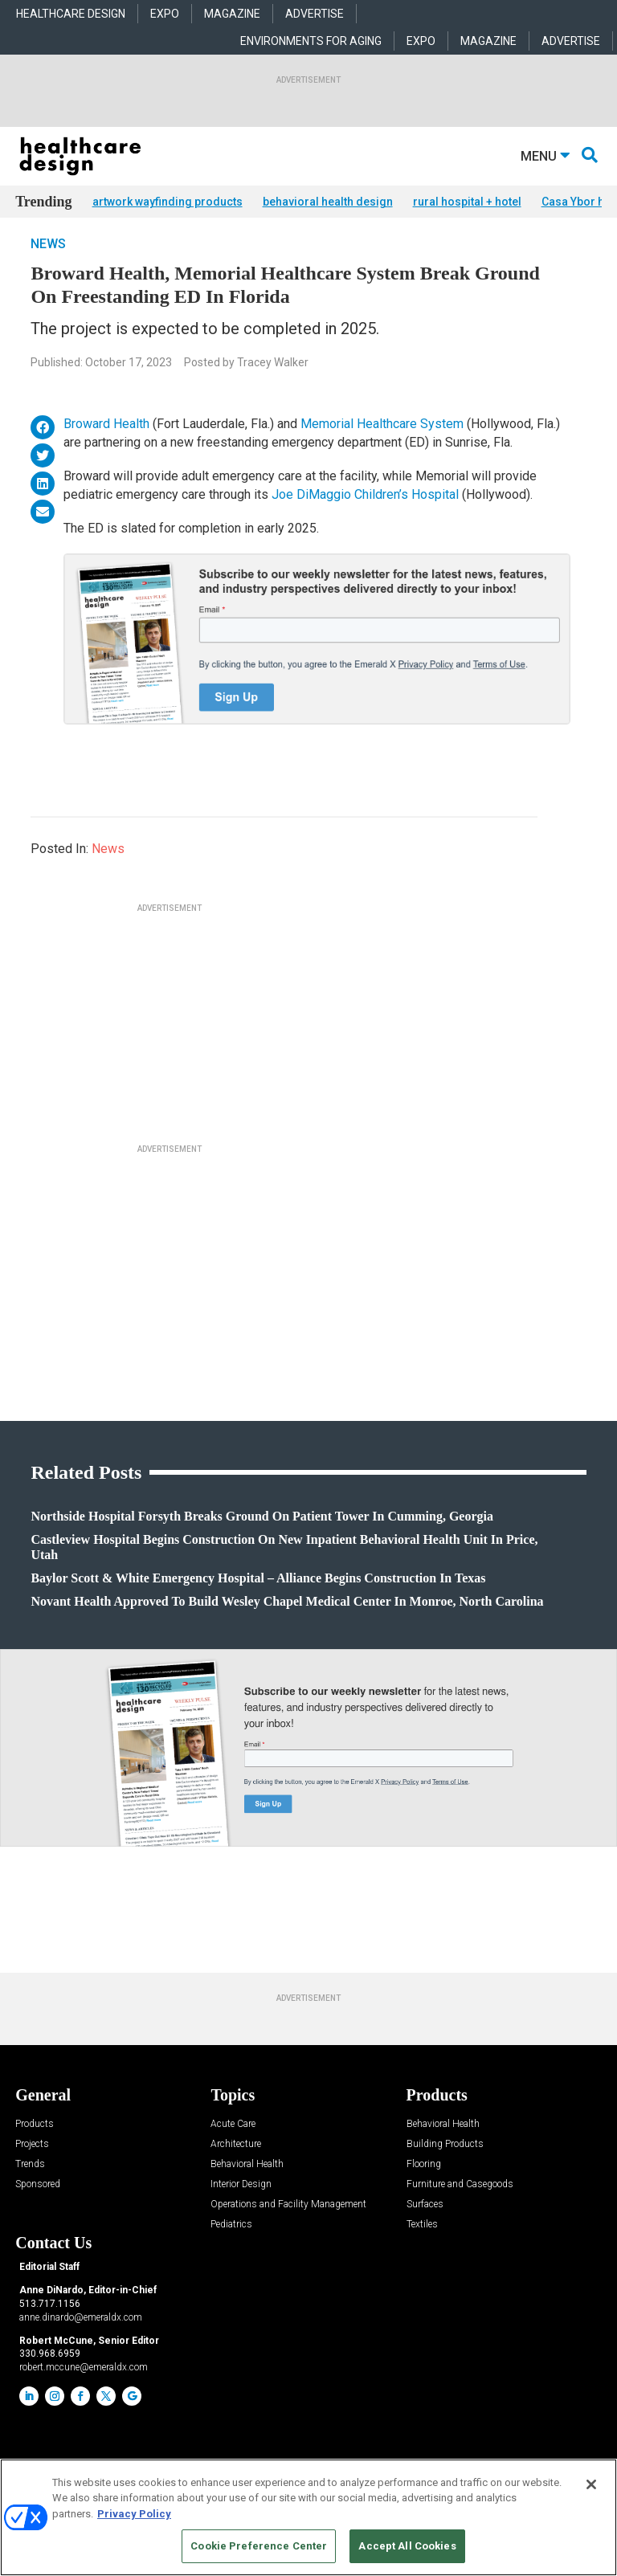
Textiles (422, 2248)
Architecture (235, 2168)
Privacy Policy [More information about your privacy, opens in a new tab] (134, 2514)
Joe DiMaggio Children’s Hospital (365, 517)
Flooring (424, 2188)
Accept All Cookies (407, 2546)
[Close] (591, 2484)
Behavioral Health (247, 2188)
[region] (308, 2517)
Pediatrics (231, 2248)
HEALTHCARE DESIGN (70, 13)
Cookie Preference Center (258, 2546)
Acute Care (232, 2148)
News (48, 267)
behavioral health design (328, 201)
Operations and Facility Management (288, 2228)
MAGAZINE (232, 13)
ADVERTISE (314, 13)
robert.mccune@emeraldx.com (83, 2390)
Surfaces (425, 2228)
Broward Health (106, 447)
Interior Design (241, 2208)
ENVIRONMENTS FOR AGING (311, 41)
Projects (32, 2168)
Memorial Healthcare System (382, 447)
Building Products (445, 2168)
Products (34, 2148)
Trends (30, 2188)
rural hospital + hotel (467, 201)
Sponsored (37, 2208)
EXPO (164, 13)
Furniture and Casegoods (460, 2208)
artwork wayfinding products (167, 201)
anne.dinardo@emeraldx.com (80, 2340)
